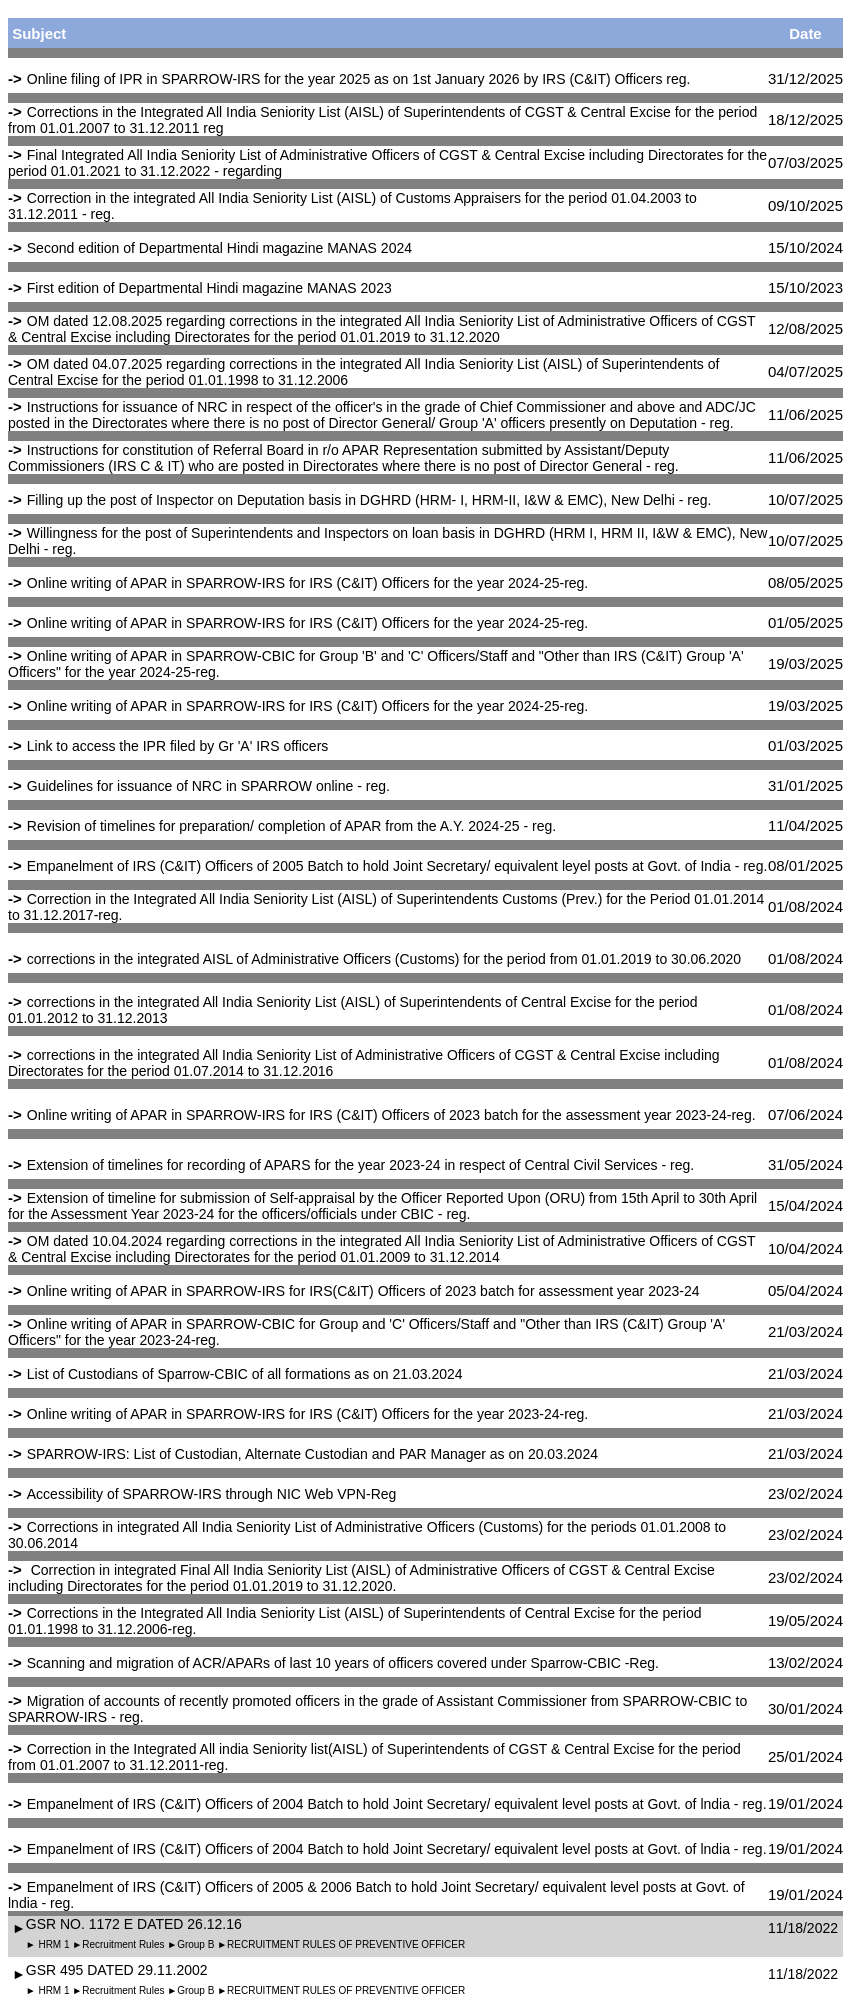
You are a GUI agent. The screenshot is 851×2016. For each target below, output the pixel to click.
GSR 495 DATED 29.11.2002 (117, 1970)
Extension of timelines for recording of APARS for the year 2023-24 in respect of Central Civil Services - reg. (360, 1165)
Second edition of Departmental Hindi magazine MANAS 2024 (219, 248)
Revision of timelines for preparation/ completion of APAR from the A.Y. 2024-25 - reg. (291, 826)
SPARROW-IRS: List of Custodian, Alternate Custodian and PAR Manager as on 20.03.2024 (312, 1454)
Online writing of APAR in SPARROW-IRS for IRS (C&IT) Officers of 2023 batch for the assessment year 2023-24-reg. (391, 1115)
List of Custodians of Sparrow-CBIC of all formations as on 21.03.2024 (245, 1374)
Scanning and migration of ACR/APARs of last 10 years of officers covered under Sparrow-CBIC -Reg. (343, 1663)
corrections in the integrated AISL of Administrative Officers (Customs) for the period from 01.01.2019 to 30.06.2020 (384, 959)
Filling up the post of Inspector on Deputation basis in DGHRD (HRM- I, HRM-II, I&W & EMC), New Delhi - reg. (369, 500)
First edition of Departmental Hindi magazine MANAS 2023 (209, 288)
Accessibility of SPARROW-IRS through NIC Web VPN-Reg (212, 1494)
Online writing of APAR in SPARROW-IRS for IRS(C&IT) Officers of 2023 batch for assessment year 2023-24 (363, 1291)
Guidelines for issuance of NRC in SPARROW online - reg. (208, 786)
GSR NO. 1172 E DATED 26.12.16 (134, 1924)
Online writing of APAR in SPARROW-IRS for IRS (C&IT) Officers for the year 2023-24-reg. (307, 1414)
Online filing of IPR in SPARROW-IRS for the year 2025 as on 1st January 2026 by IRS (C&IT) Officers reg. (359, 79)
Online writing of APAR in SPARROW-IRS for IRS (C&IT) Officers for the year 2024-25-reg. (307, 583)
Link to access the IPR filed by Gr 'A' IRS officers (178, 746)
